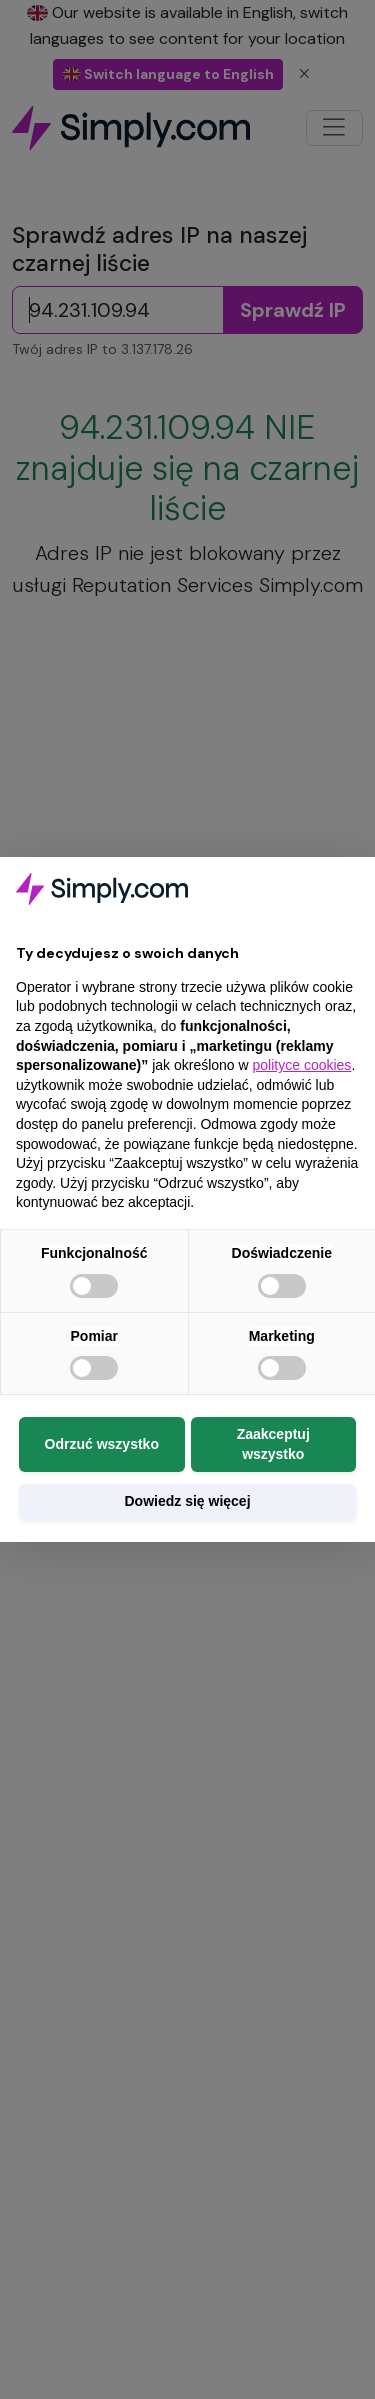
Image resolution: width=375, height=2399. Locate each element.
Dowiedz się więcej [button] (187, 1501)
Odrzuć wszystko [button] (102, 1444)
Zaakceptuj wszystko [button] (273, 1444)
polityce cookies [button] (302, 1065)
